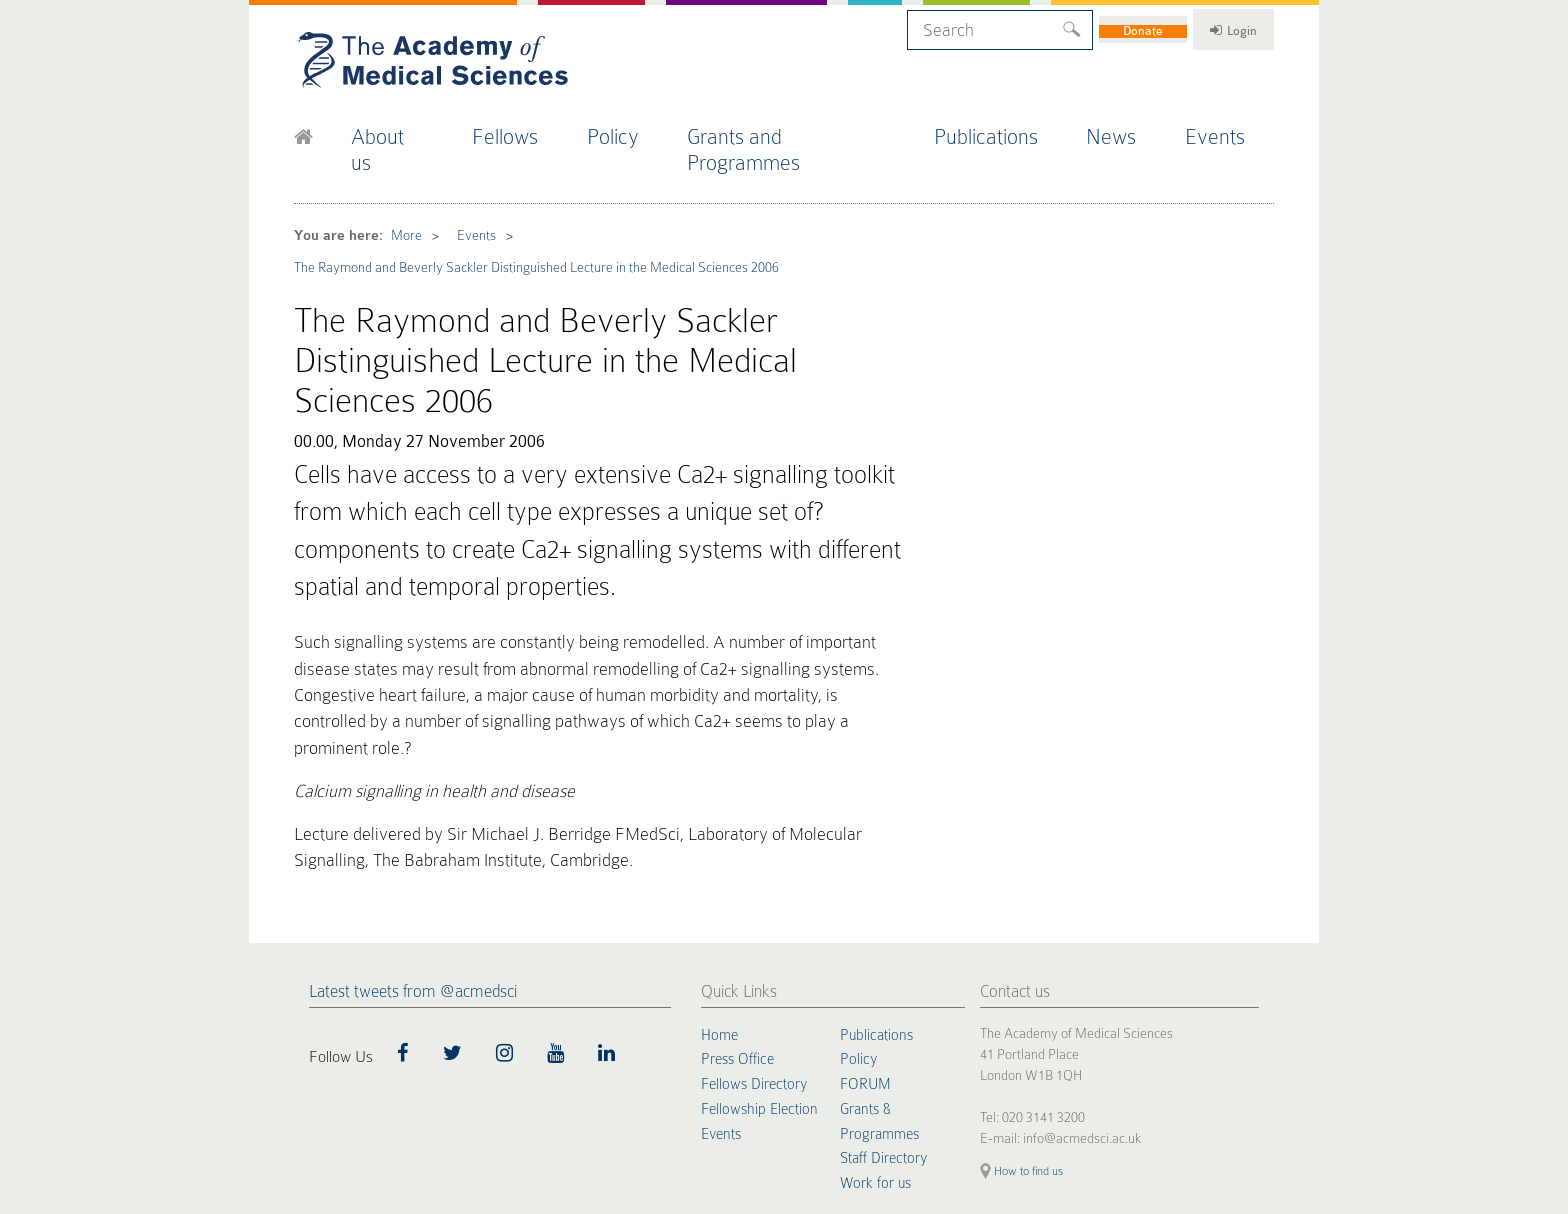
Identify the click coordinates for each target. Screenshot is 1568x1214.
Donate (1101, 27)
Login (1214, 27)
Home (721, 875)
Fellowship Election (762, 947)
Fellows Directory (756, 923)
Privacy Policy (396, 1094)
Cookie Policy (324, 1094)
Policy (635, 128)
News (1127, 128)
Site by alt (1251, 1077)
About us (404, 128)
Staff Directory (885, 995)
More (397, 194)
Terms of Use (468, 1094)
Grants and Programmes (808, 128)
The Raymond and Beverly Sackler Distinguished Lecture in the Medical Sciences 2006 (522, 222)
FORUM (866, 923)
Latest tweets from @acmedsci (413, 831)
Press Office (739, 899)
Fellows (525, 128)
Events (1232, 128)
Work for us (877, 1019)
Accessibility (537, 1094)
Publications (1003, 128)
